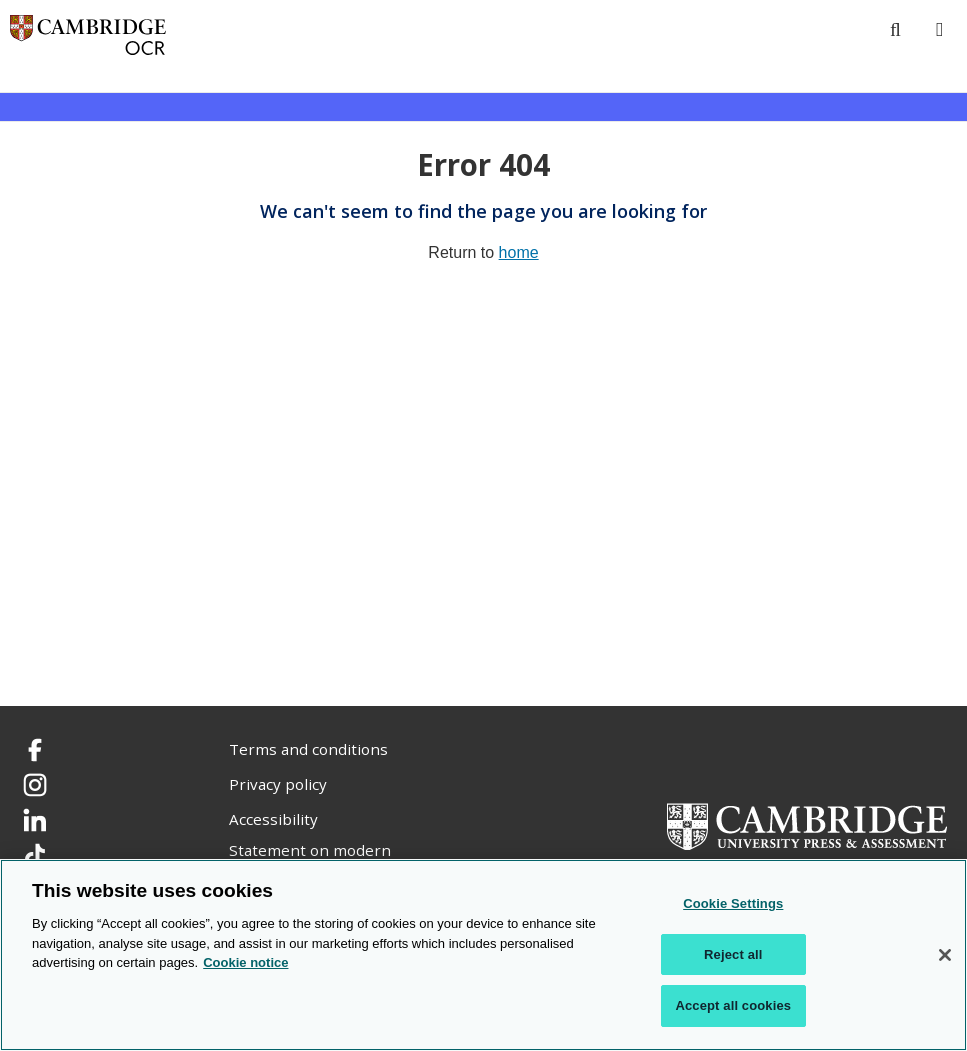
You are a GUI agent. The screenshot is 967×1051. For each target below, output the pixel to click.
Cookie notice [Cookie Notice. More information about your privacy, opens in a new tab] (245, 962)
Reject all (733, 954)
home (519, 252)
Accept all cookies (733, 1005)
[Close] (945, 955)
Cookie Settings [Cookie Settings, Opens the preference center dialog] (733, 903)
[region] (483, 955)
